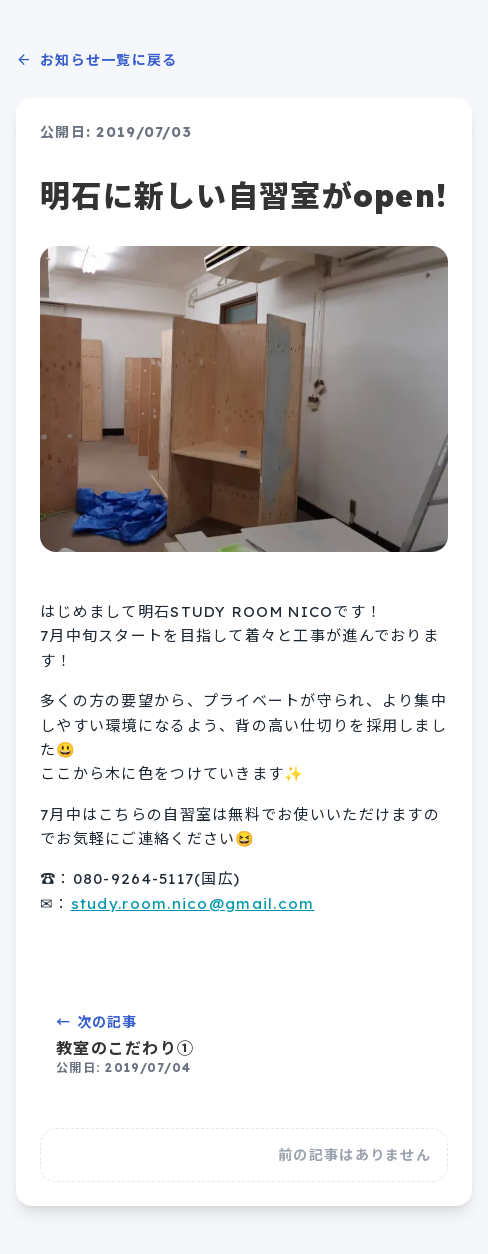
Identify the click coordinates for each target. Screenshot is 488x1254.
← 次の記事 (244, 1044)
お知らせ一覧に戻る (97, 60)
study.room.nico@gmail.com (193, 903)
